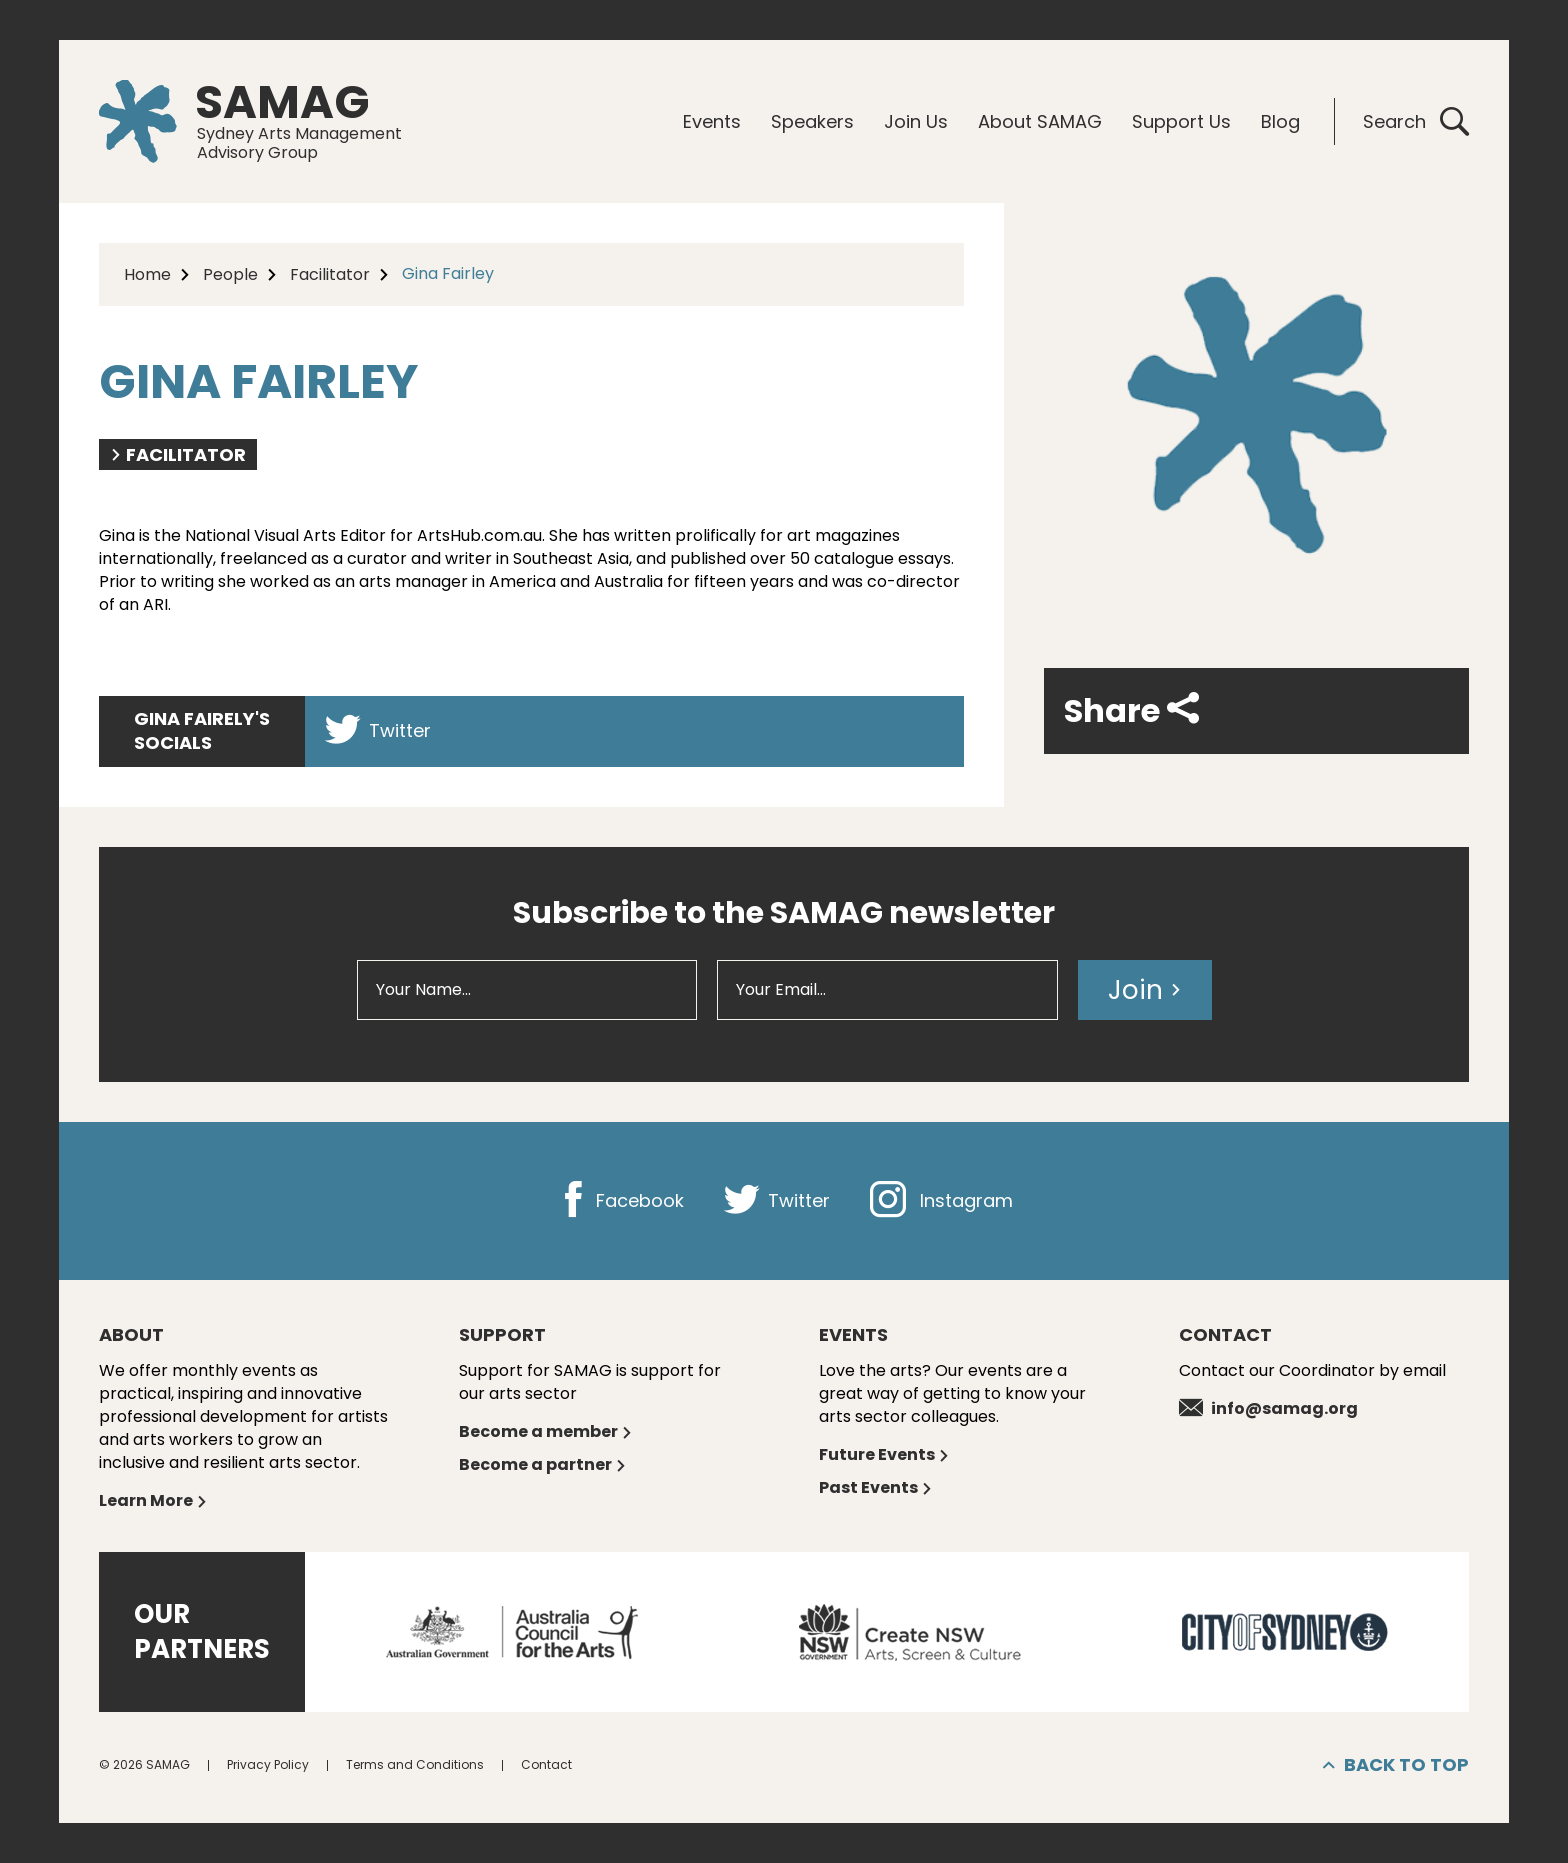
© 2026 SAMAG (144, 1764)
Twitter (378, 730)
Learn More (153, 1500)
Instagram (941, 1200)
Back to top (1396, 1765)
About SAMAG (1040, 121)
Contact (546, 1764)
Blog (1280, 121)
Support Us (1181, 121)
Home (147, 274)
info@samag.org (1268, 1408)
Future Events (884, 1454)
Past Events (876, 1487)
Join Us (916, 121)
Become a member (546, 1431)
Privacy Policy (268, 1764)
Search (1416, 121)
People (230, 274)
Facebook (619, 1200)
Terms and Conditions (415, 1764)
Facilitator (330, 274)
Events (712, 121)
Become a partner (543, 1464)
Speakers (812, 121)
